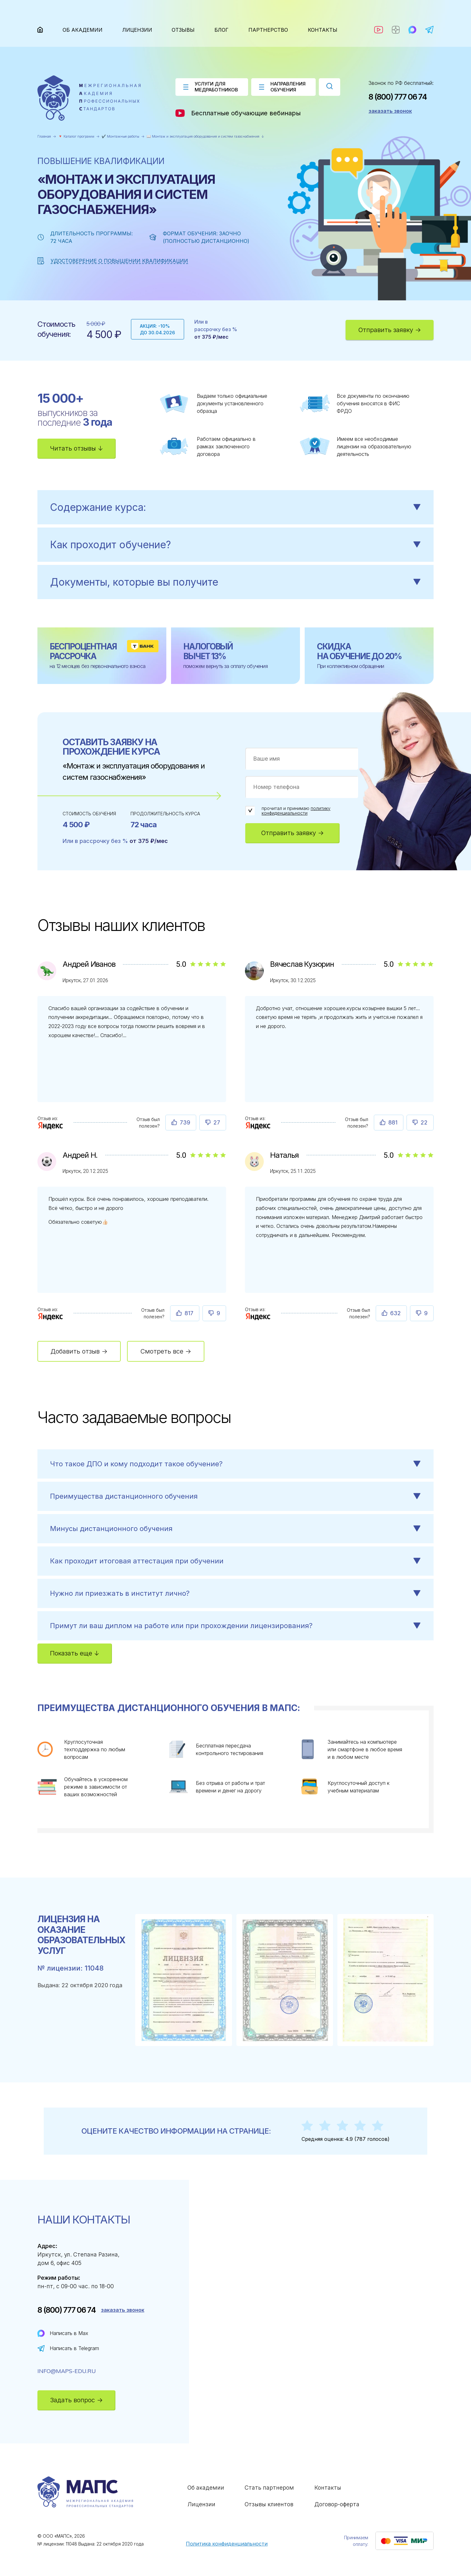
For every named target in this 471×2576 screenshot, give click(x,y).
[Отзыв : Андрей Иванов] (50, 1125)
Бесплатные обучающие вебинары (238, 113)
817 (189, 1313)
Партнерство (268, 29)
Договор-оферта (336, 2504)
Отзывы (183, 29)
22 (424, 1122)
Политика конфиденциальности (227, 2543)
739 (185, 1122)
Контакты (322, 29)
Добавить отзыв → (79, 1351)
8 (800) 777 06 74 (397, 97)
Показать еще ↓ (74, 1653)
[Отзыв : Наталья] (258, 1316)
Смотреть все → (165, 1351)
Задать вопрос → (76, 2400)
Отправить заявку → (389, 330)
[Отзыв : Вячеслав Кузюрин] (258, 1125)
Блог (221, 29)
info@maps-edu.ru (66, 2371)
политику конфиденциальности (296, 811)
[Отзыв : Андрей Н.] (50, 1316)
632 (395, 1313)
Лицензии (137, 29)
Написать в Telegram (74, 2348)
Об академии (83, 29)
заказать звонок (390, 111)
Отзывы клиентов (269, 2504)
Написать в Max (69, 2333)
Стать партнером (269, 2487)
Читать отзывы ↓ (76, 448)
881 (392, 1122)
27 (216, 1122)
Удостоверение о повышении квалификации (119, 261)
